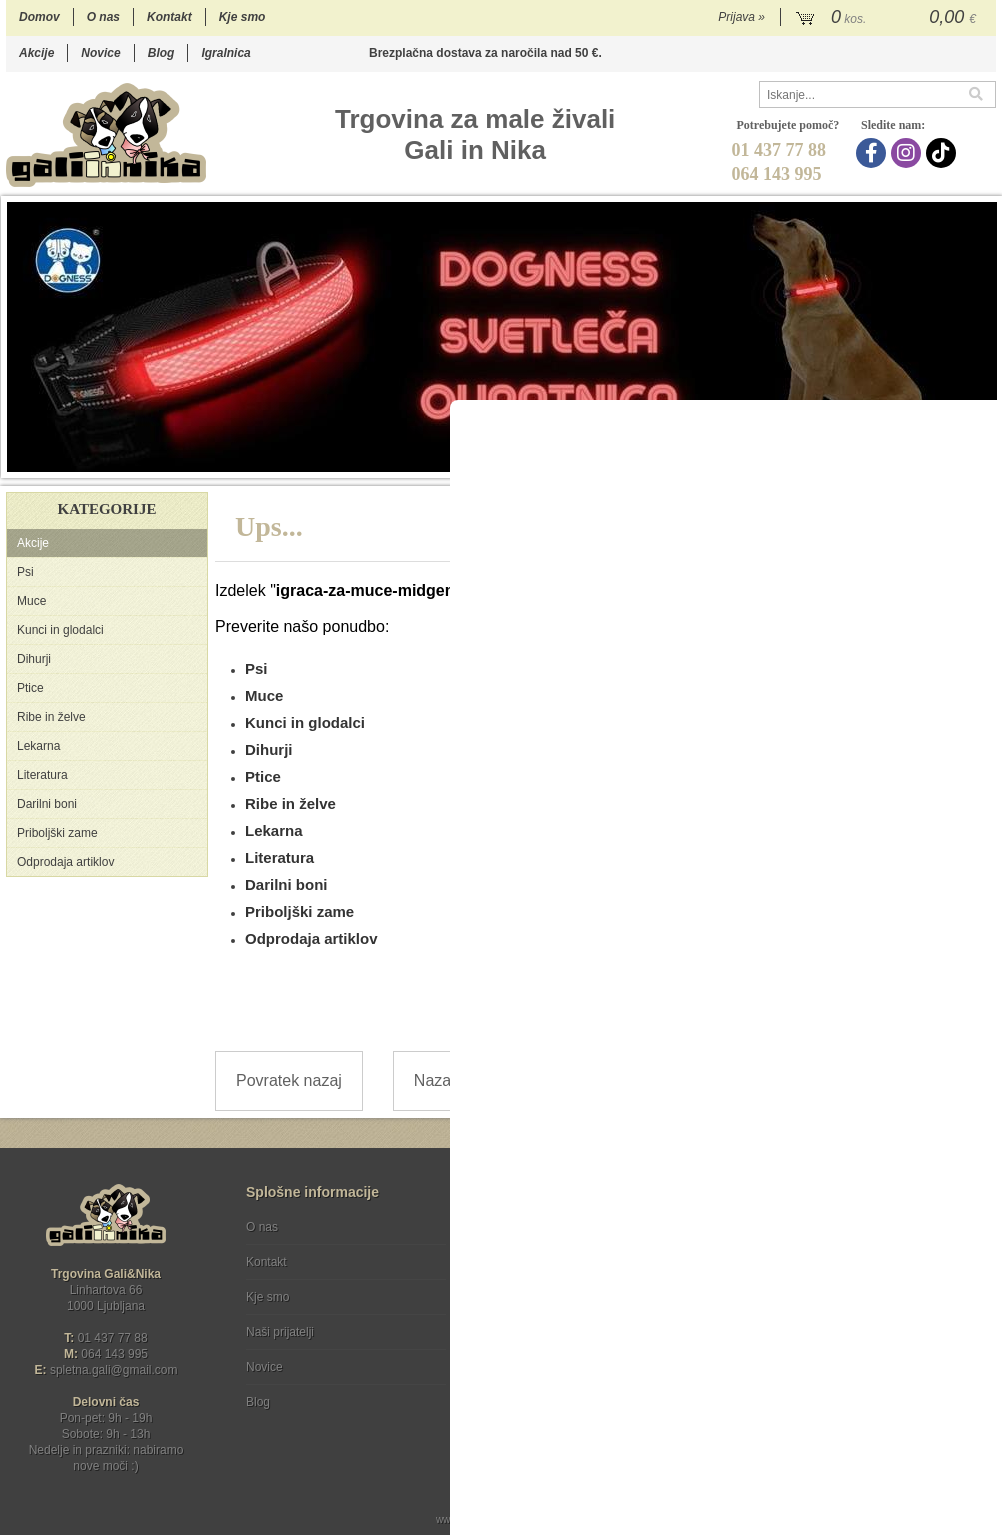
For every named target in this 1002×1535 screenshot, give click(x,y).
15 (924, 462)
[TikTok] (943, 153)
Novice (100, 53)
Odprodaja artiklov (65, 862)
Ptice (30, 688)
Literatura (42, 775)
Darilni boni (47, 804)
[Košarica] (888, 18)
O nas (103, 17)
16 (944, 462)
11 (844, 462)
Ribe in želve (51, 717)
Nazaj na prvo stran (483, 1080)
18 (984, 462)
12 (864, 462)
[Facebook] (873, 153)
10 (824, 462)
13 (884, 462)
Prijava (741, 17)
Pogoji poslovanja (533, 1227)
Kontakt (169, 17)
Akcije (36, 53)
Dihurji (34, 659)
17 (964, 462)
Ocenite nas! (543, 1394)
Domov (39, 17)
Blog (161, 53)
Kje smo (242, 17)
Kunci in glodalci (60, 630)
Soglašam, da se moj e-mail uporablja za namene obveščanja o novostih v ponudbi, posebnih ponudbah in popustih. (865, 1308)
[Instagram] (908, 153)
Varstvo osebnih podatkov (554, 1262)
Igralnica (225, 53)
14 (904, 462)
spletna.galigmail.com (114, 1370)
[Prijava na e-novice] (977, 1244)
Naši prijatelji (280, 1332)
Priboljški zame (57, 833)
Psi (25, 572)
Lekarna (38, 746)
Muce (31, 601)
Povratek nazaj (289, 1080)
